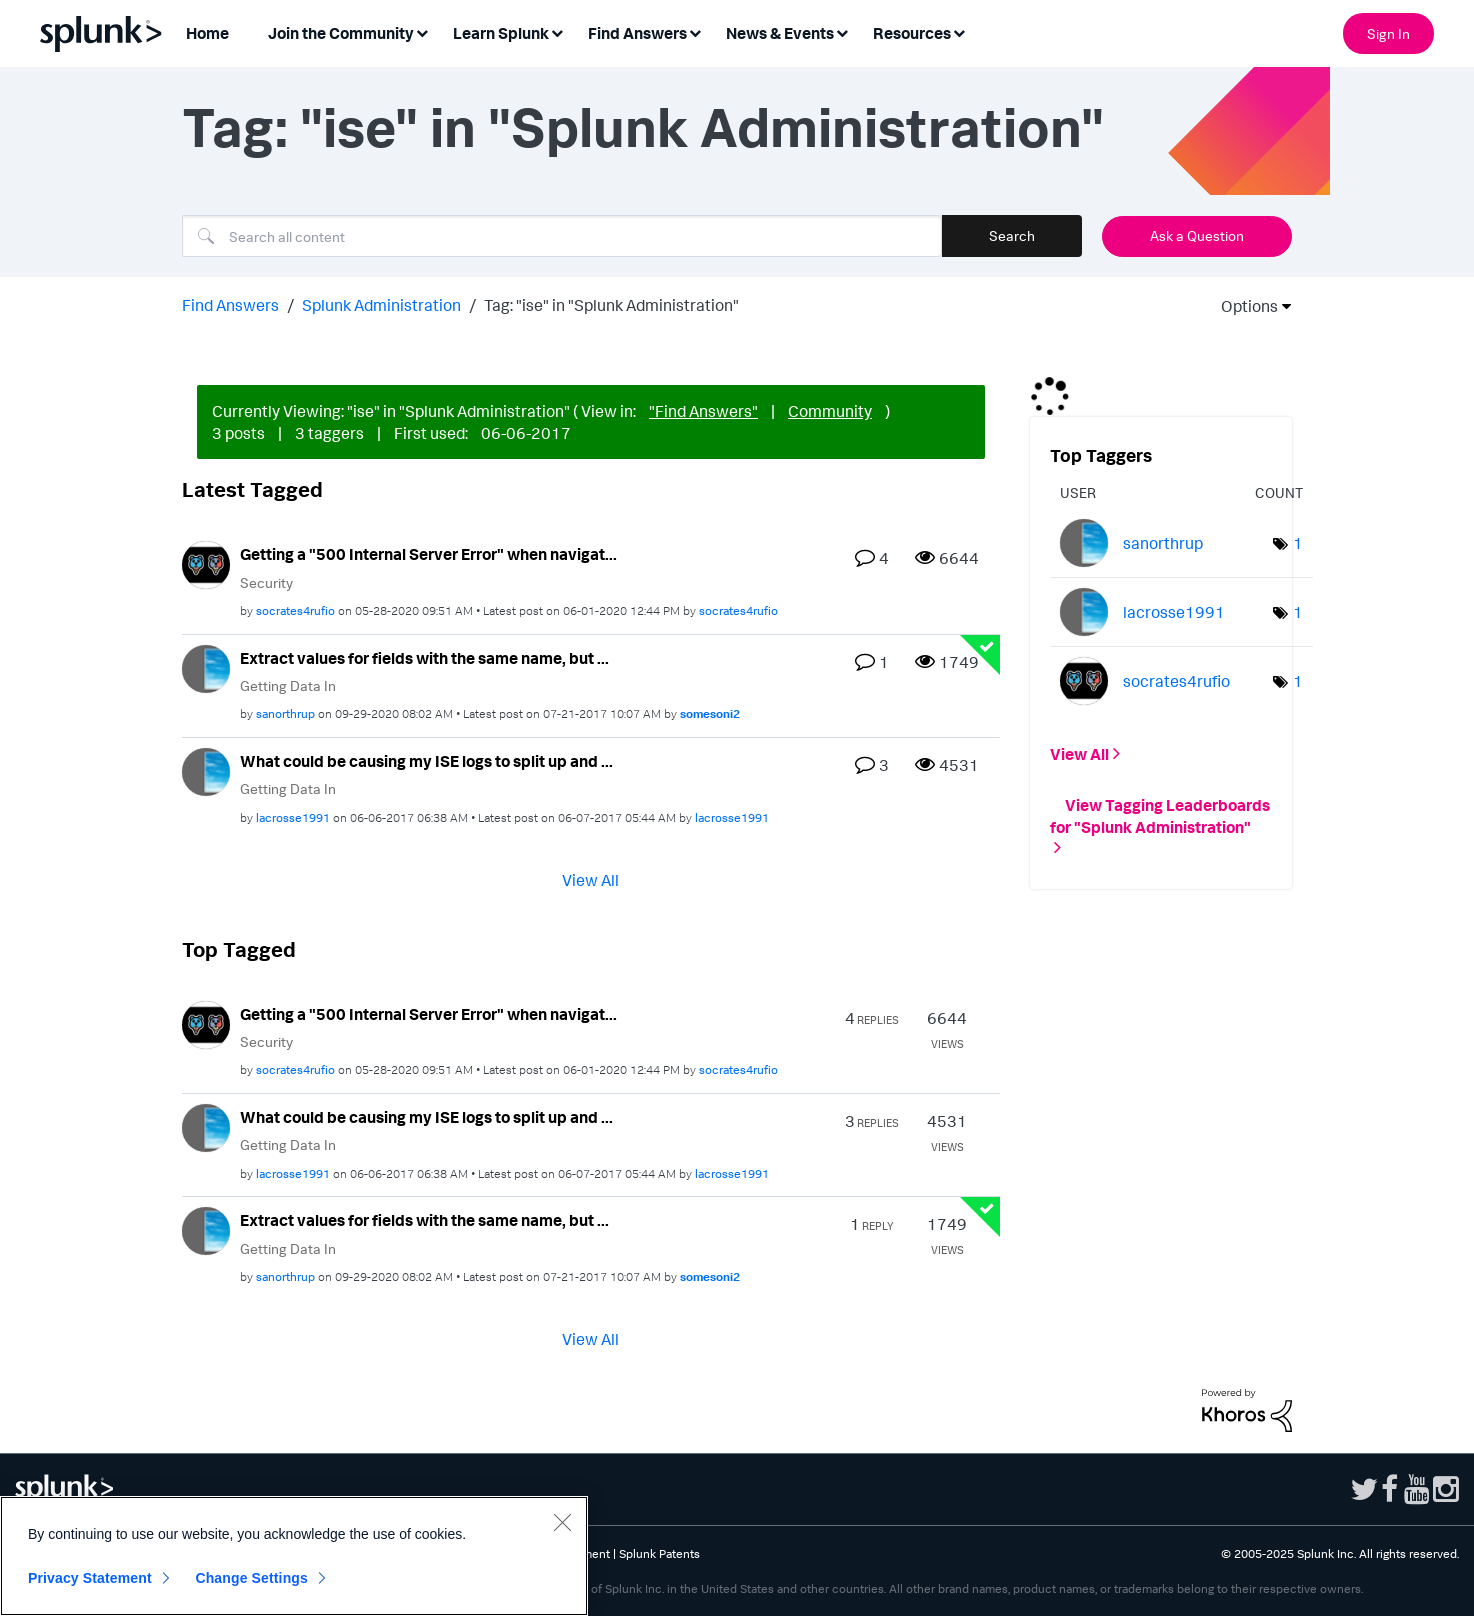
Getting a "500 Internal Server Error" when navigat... (428, 554)
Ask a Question (1197, 235)
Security (266, 582)
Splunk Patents (659, 1553)
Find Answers (230, 305)
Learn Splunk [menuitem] (501, 33)
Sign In (1388, 33)
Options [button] (1243, 306)
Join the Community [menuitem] (341, 33)
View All (590, 879)
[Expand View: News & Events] (842, 31)
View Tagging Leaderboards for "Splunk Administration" (1160, 815)
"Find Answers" (703, 411)
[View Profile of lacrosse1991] (293, 817)
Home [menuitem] (207, 33)
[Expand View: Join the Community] (422, 31)
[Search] (562, 236)
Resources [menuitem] (912, 33)
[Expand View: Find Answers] (695, 31)
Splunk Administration (381, 305)
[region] (294, 1556)
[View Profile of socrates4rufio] (295, 610)
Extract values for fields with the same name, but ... (424, 658)
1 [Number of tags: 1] (1298, 543)
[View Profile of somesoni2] (710, 713)
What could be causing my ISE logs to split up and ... (426, 761)
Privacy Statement (90, 1578)
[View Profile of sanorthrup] (285, 713)
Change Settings (251, 1578)
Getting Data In (288, 685)
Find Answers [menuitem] (637, 33)
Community (830, 411)
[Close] (562, 1522)
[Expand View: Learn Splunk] (557, 31)
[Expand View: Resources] (959, 31)
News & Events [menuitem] (780, 33)
